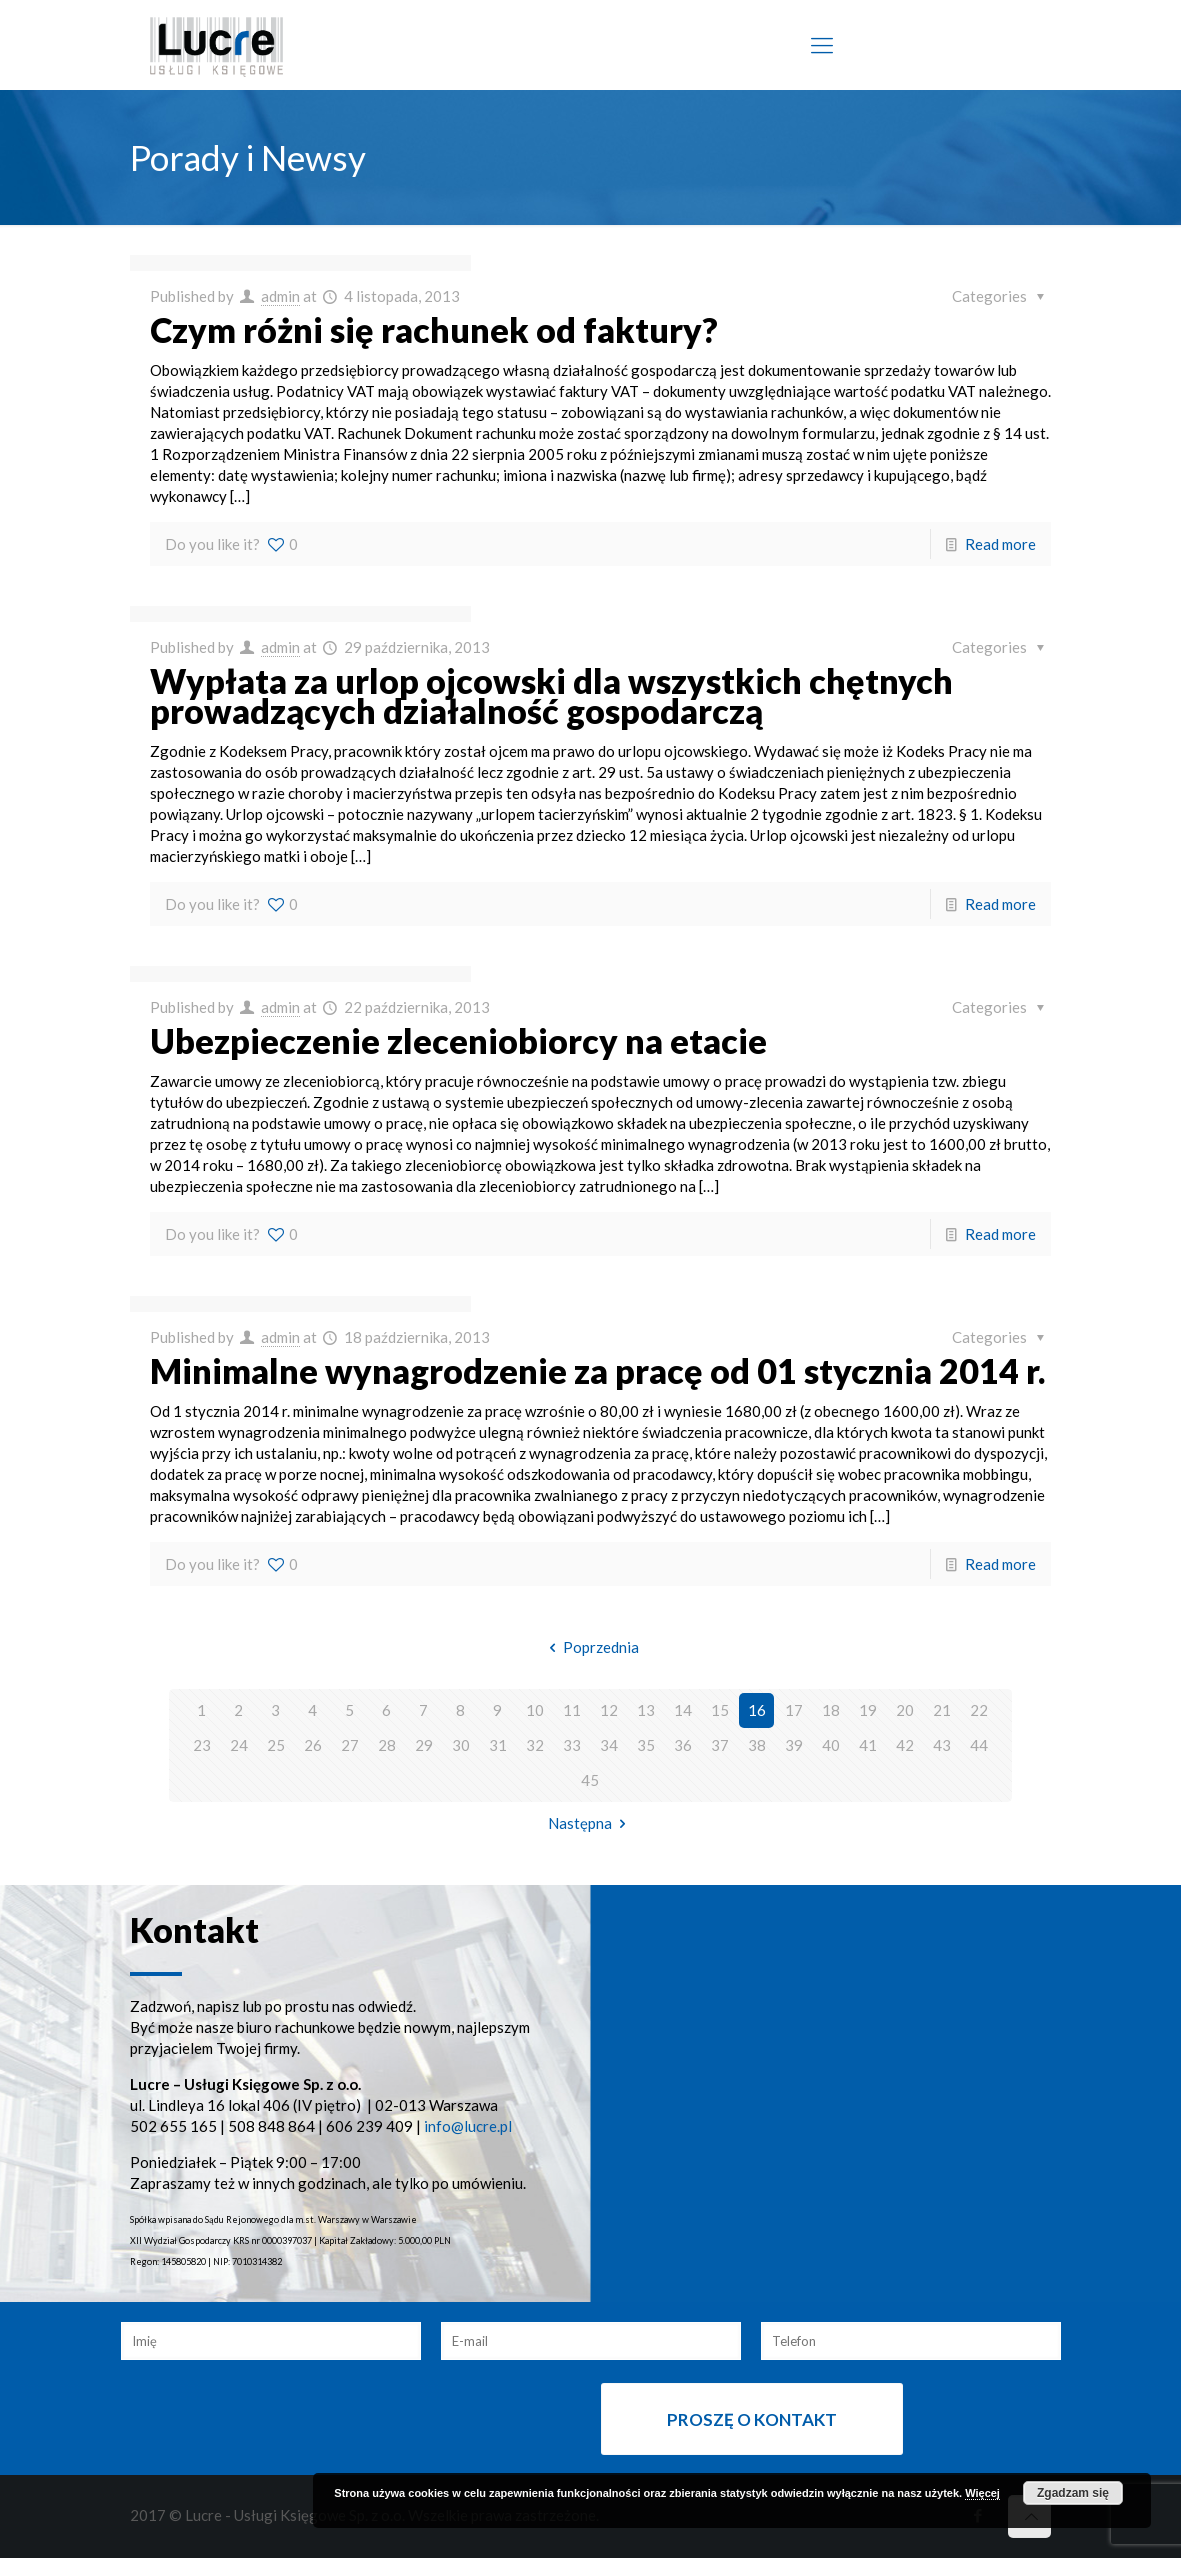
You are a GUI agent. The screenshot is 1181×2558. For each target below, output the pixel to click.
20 (905, 1710)
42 (905, 1745)
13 (646, 1710)
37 (720, 1745)
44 (979, 1745)
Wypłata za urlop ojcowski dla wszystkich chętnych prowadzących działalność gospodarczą (551, 695)
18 (831, 1710)
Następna (590, 1823)
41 (868, 1745)
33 (572, 1745)
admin (280, 296)
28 (387, 1745)
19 (868, 1710)
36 (683, 1745)
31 (498, 1745)
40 (831, 1745)
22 (979, 1710)
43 (942, 1745)
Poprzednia (590, 1647)
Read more (1000, 544)
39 (794, 1745)
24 (239, 1745)
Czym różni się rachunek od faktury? (434, 329)
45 (590, 1780)
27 (350, 1745)
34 (609, 1745)
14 (683, 1710)
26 (313, 1745)
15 (720, 1710)
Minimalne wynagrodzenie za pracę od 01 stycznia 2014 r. (597, 1370)
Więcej (982, 2493)
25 (276, 1745)
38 (757, 1745)
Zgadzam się (1073, 2493)
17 (794, 1710)
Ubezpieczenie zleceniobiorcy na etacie (458, 1040)
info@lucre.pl (468, 2126)
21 (942, 1710)
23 (202, 1745)
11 (572, 1710)
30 (461, 1745)
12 (609, 1710)
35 (646, 1745)
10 (535, 1710)
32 (535, 1745)
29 (424, 1745)
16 (757, 1710)
